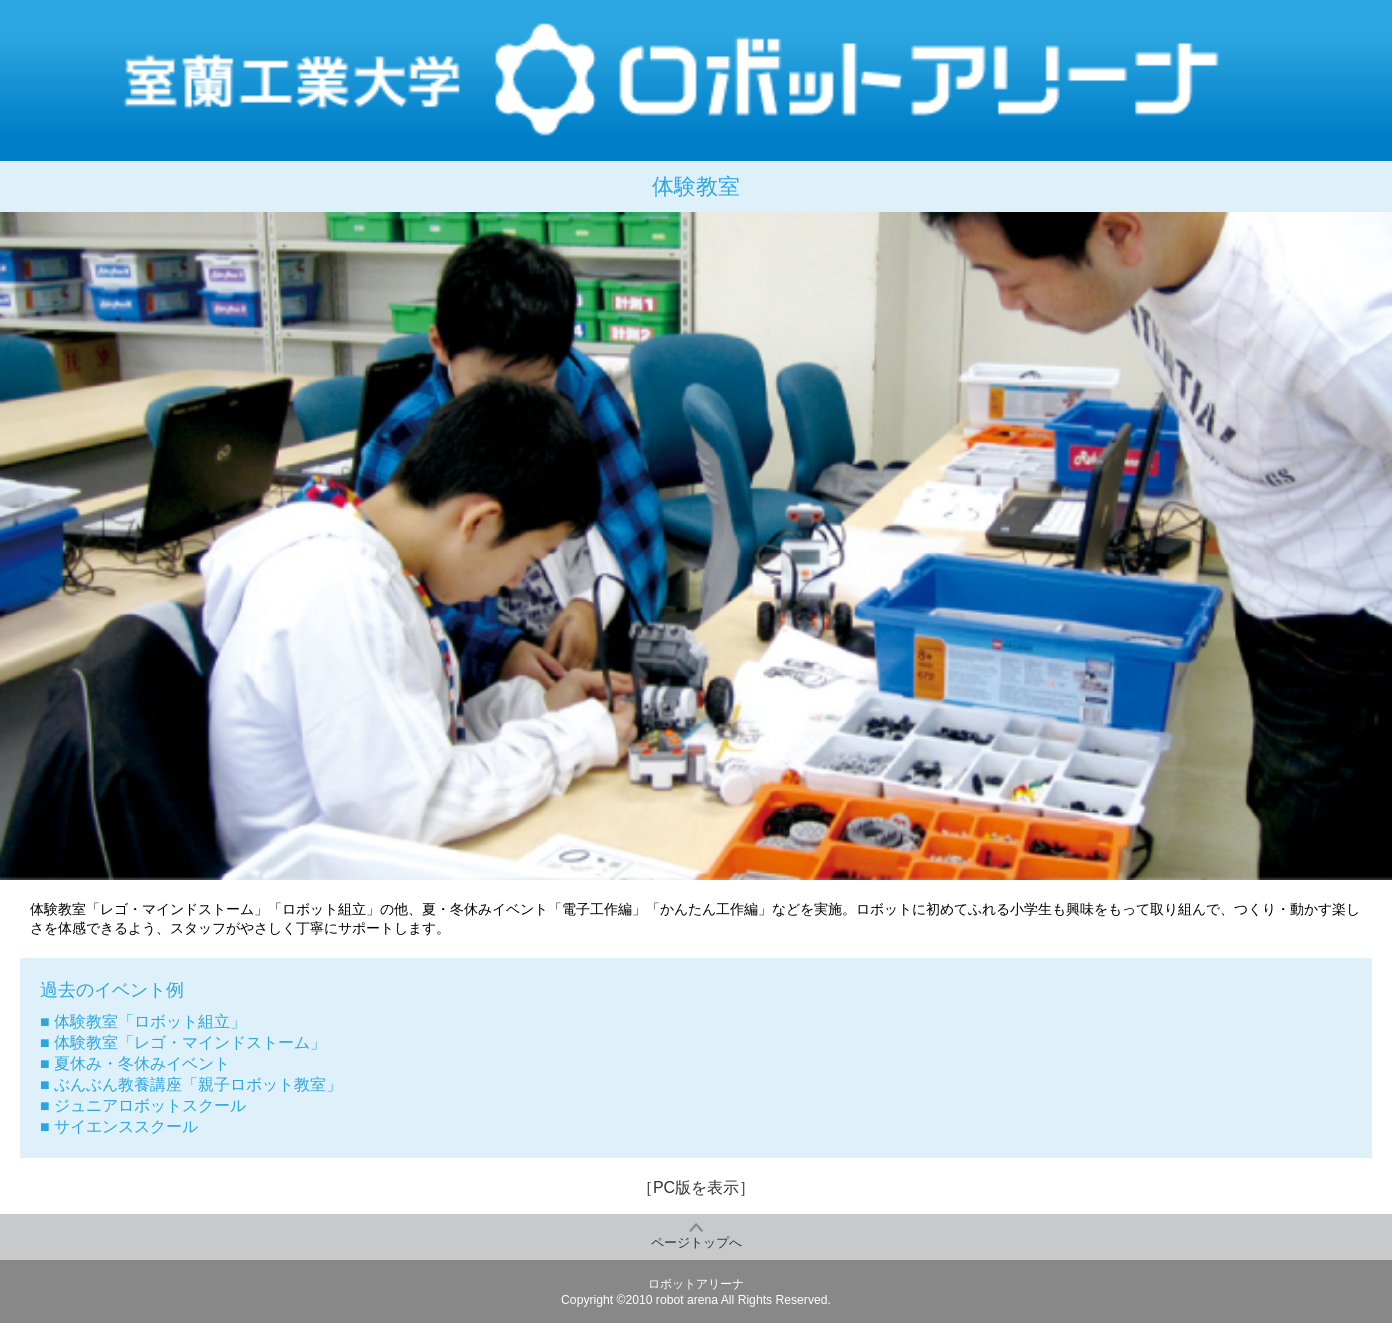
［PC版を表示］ (696, 1187)
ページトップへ (696, 1242)
